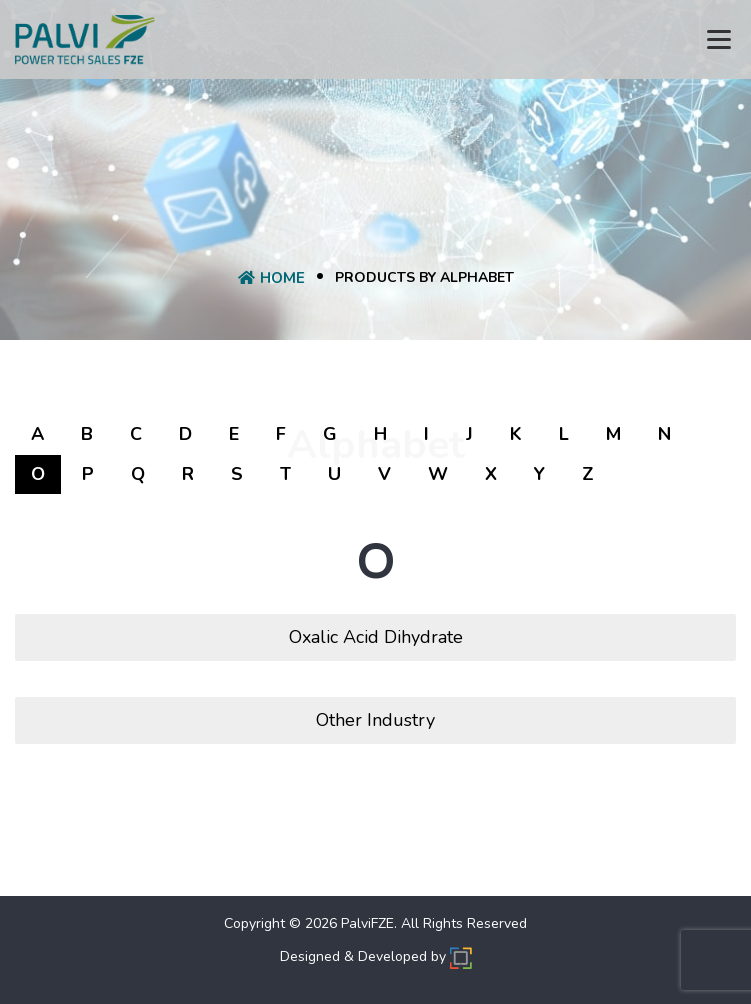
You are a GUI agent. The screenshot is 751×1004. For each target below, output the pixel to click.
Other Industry (375, 720)
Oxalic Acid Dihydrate (376, 637)
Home (271, 278)
